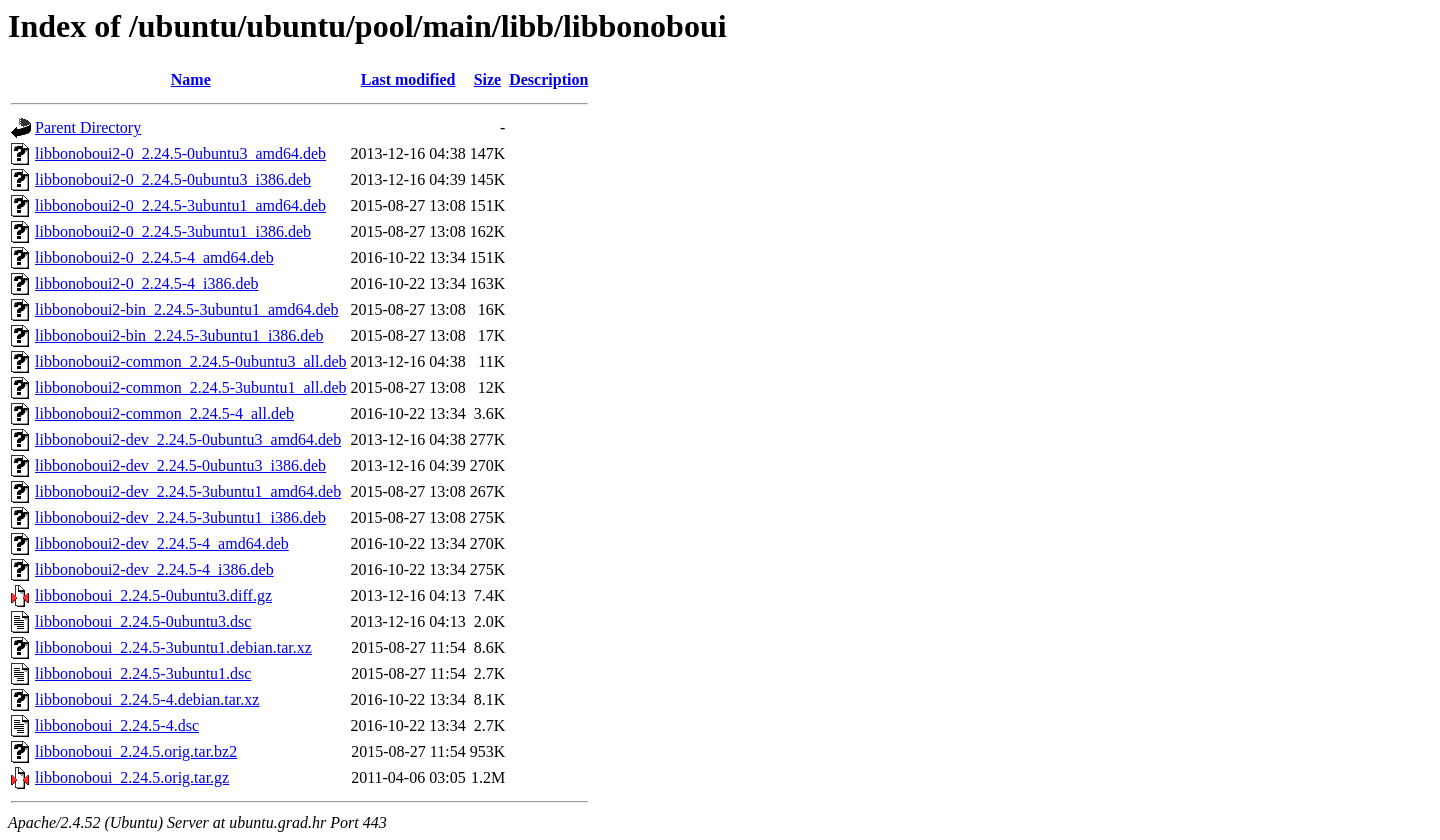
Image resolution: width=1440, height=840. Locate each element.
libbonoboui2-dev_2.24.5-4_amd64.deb (162, 543)
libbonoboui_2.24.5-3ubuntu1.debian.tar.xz (173, 647)
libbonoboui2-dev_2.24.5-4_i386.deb (154, 569)
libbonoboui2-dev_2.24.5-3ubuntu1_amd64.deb (188, 491)
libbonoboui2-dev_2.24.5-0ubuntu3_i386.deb (180, 465)
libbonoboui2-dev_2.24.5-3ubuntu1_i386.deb (180, 517)
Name (191, 79)
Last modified (408, 79)
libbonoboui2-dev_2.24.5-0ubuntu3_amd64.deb (188, 439)
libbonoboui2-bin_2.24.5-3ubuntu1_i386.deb (179, 335)
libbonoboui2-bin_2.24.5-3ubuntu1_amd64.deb (187, 309)
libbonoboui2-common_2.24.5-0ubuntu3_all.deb (191, 361)
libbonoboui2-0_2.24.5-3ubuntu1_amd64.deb (180, 205)
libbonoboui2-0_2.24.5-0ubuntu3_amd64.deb (180, 153)
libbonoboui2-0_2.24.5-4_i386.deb (147, 283)
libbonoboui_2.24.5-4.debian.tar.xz (147, 699)
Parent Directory (88, 127)
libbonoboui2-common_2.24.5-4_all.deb (164, 413)
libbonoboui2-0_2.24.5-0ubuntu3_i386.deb (173, 179)
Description (548, 79)
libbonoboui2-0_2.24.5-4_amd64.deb (154, 257)
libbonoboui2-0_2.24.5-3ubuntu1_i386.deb (173, 231)
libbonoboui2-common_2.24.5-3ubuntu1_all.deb (191, 387)
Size (488, 79)
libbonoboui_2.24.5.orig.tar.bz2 (136, 751)
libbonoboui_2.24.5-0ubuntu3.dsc (143, 621)
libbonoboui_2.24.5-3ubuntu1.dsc (143, 673)
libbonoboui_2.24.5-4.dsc (117, 725)
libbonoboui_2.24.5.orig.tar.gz (132, 777)
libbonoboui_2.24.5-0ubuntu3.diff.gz (153, 595)
